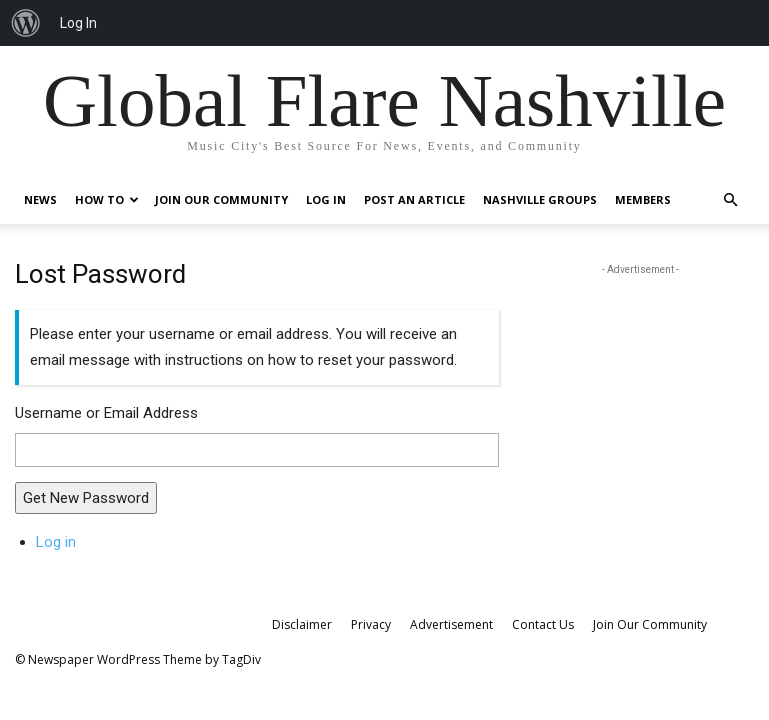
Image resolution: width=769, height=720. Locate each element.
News (40, 199)
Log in (56, 542)
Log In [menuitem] (78, 23)
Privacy (371, 624)
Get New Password (86, 498)
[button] (731, 200)
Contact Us (543, 624)
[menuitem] (26, 23)
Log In (326, 199)
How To (107, 199)
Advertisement (451, 624)
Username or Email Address (106, 413)
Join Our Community (221, 199)
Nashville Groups (540, 199)
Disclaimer (302, 624)
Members (643, 199)
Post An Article (414, 199)
